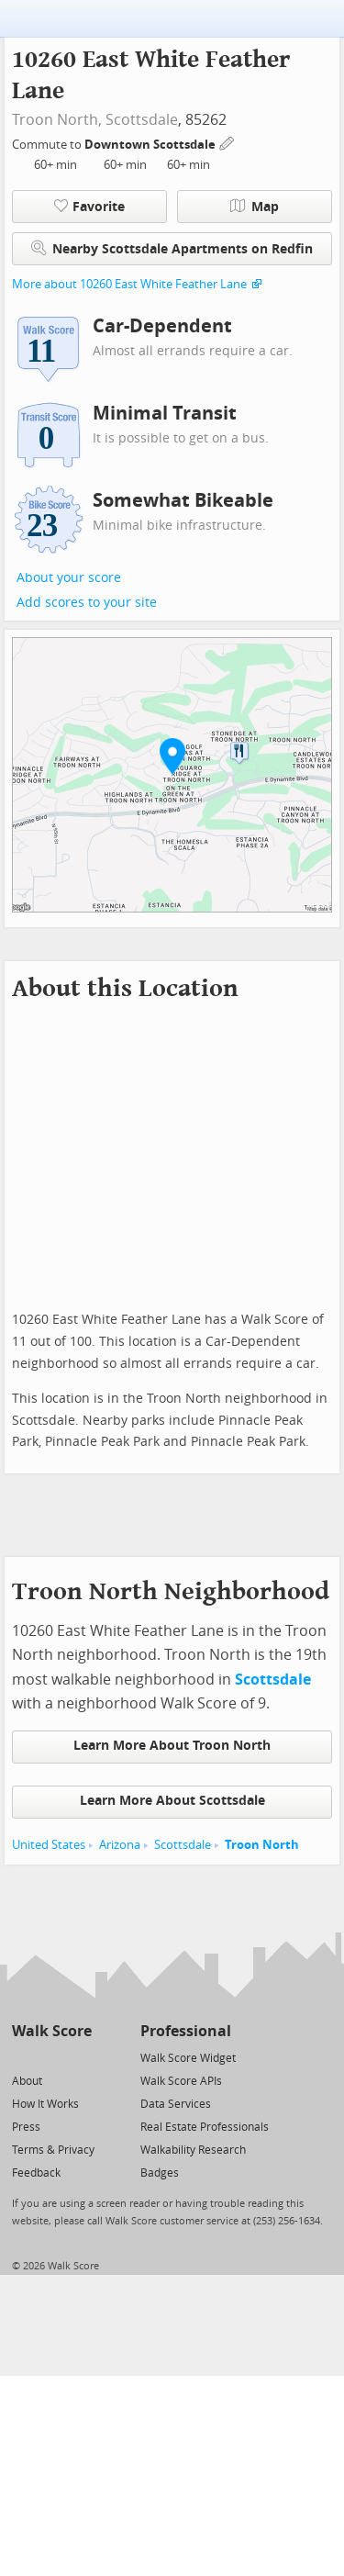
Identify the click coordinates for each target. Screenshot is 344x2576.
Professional (185, 2031)
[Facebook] (50, 2056)
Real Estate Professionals (204, 2127)
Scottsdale (141, 120)
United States (48, 1845)
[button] (172, 755)
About (27, 2081)
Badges (159, 2173)
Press (26, 2127)
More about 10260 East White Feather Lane (129, 284)
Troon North (262, 1845)
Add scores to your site (87, 602)
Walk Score (52, 2031)
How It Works (45, 2104)
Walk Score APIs (181, 2081)
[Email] (79, 2056)
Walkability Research (193, 2150)
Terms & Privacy (53, 2150)
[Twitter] (22, 2056)
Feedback (36, 2173)
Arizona (119, 1845)
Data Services (175, 2104)
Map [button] (254, 206)
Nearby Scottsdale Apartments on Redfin (172, 248)
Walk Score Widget (188, 2058)
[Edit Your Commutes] (227, 142)
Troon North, (57, 120)
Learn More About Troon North (172, 1745)
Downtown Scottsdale (151, 144)
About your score (69, 578)
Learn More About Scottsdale (172, 1801)
